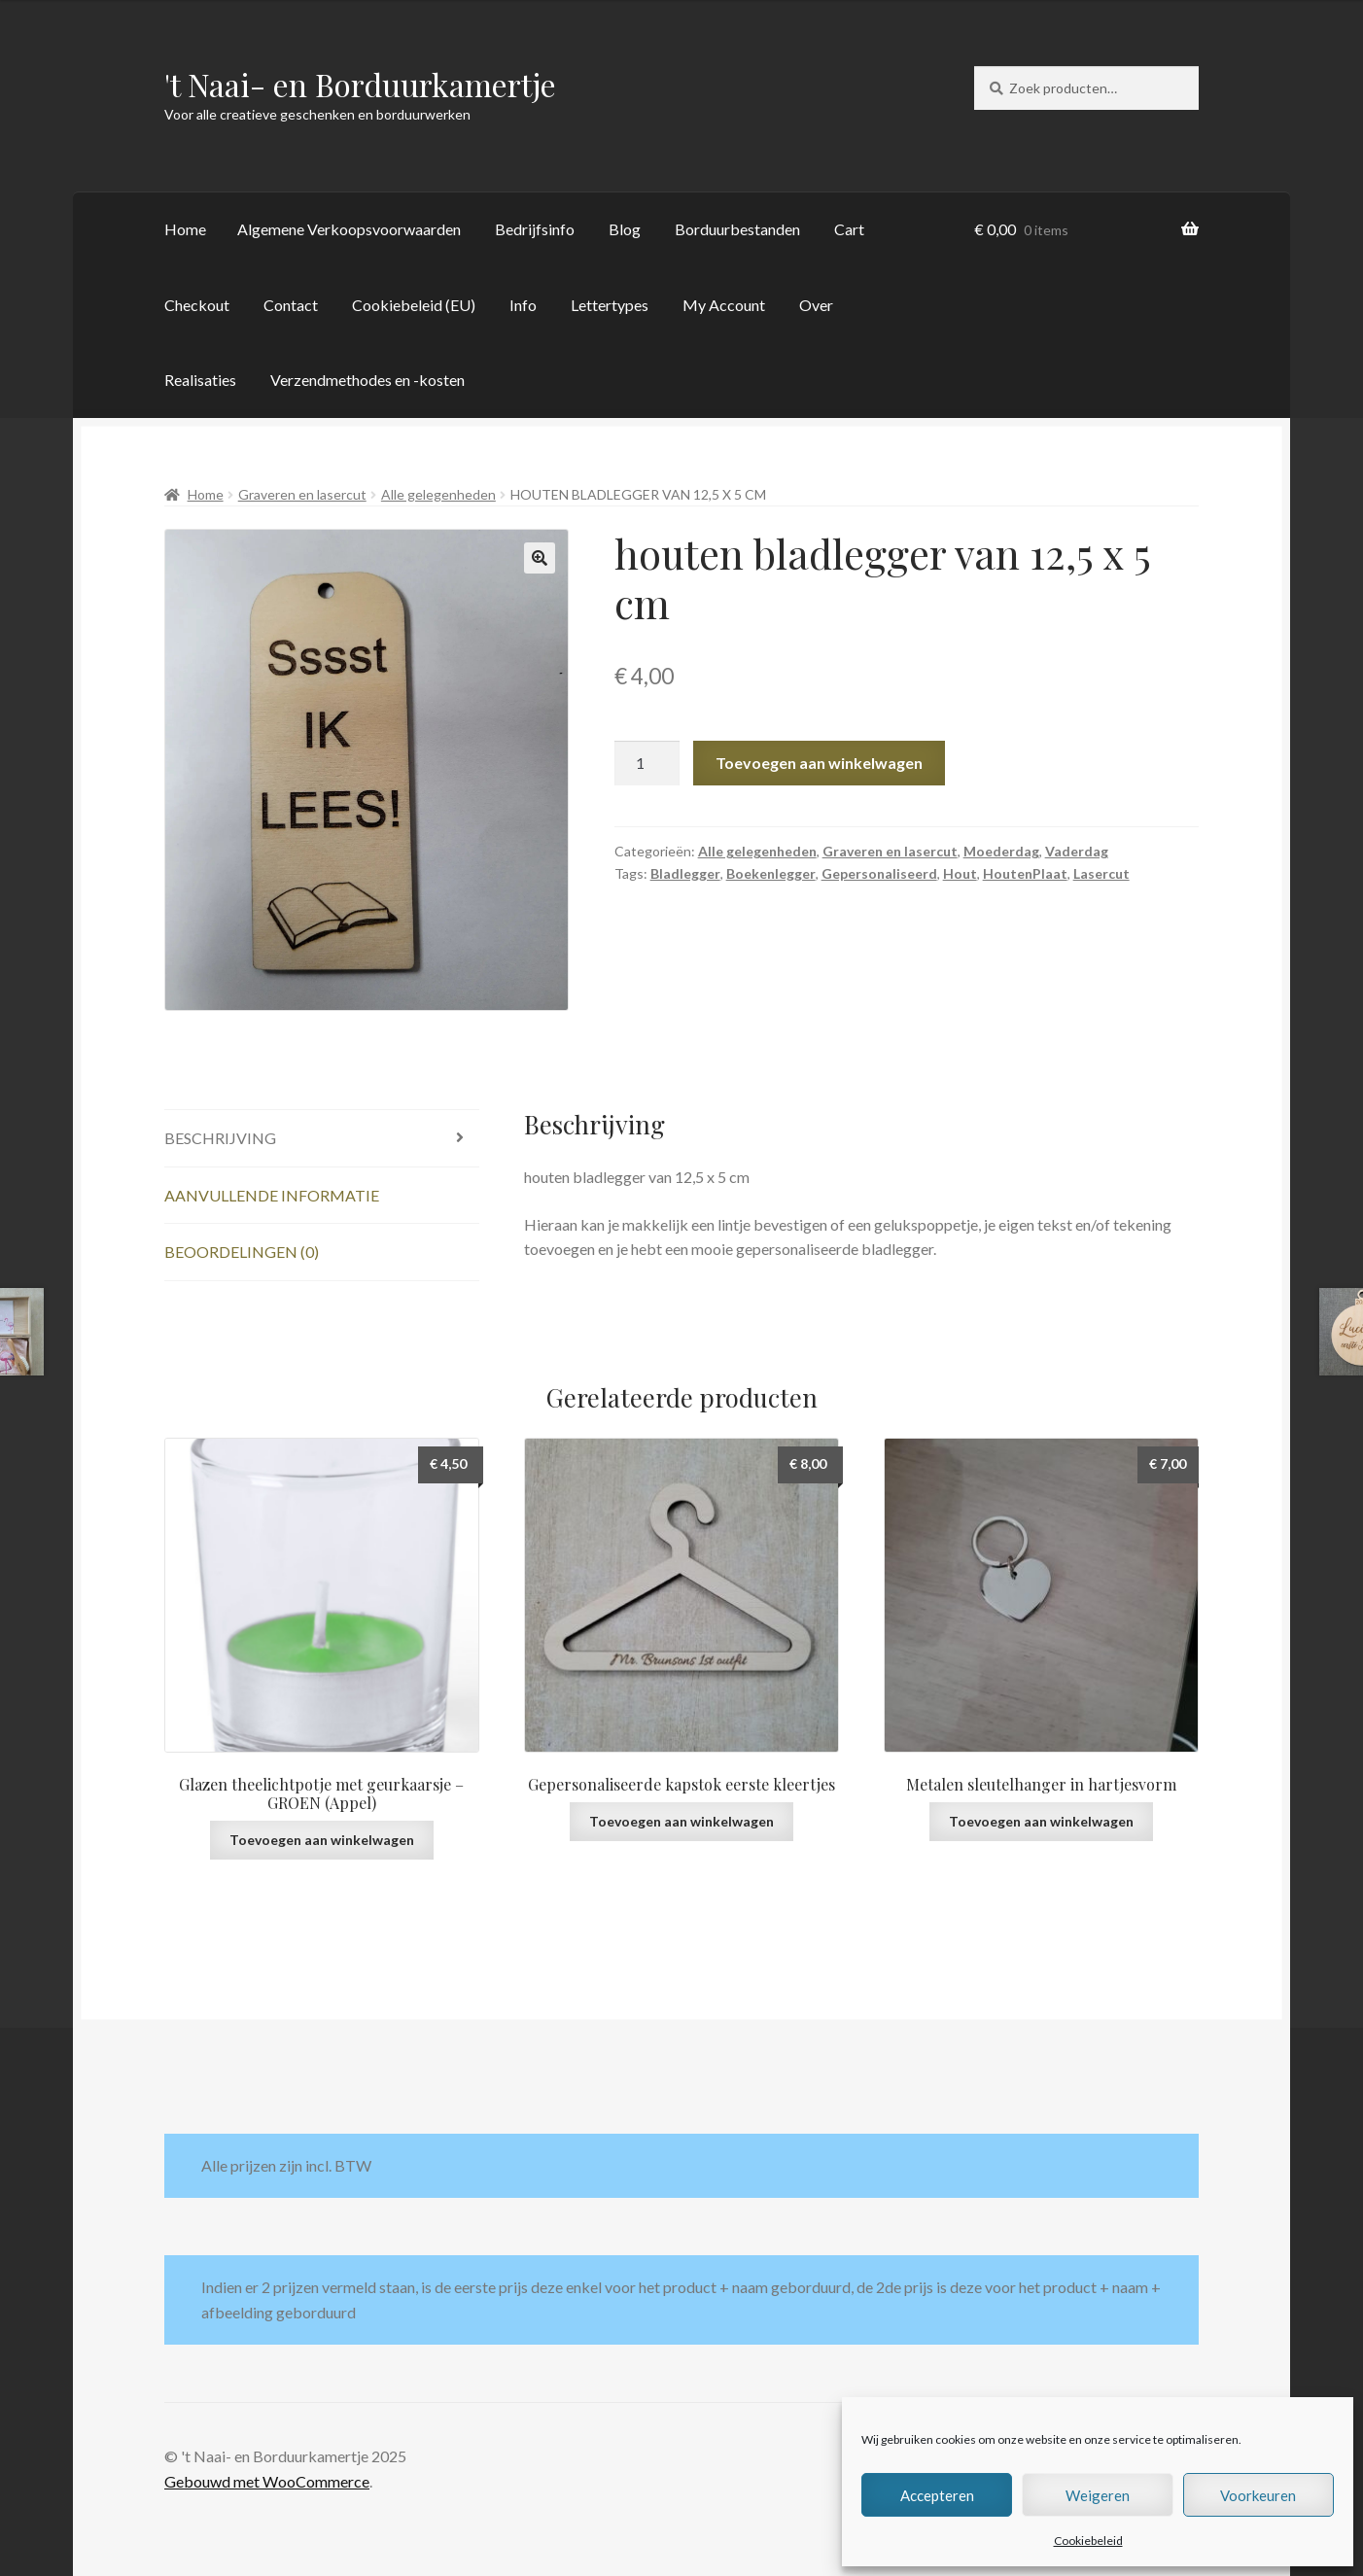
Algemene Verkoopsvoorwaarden (349, 229)
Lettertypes (609, 305)
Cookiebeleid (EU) (413, 305)
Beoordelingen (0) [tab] (241, 1251)
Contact (290, 305)
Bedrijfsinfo (535, 229)
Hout (960, 873)
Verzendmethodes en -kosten (367, 379)
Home (185, 229)
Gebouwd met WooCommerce (266, 2481)
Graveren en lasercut (302, 494)
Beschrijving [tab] (220, 1138)
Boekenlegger (771, 873)
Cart (849, 229)
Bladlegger (685, 873)
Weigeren (1098, 2495)
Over (816, 305)
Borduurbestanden (737, 229)
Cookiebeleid (1088, 2540)
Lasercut (1101, 873)
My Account (723, 305)
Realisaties (200, 379)
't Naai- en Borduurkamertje (360, 84)
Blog (625, 229)
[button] (539, 558)
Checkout (196, 305)
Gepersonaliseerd (879, 873)
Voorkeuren (1258, 2495)
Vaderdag (1076, 851)
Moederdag (1001, 851)
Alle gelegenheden (438, 494)
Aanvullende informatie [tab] (271, 1195)
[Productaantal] (647, 763)
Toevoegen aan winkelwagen (819, 762)
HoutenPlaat (1025, 873)
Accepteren (937, 2495)
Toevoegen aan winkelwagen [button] (321, 1839)
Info (523, 305)
